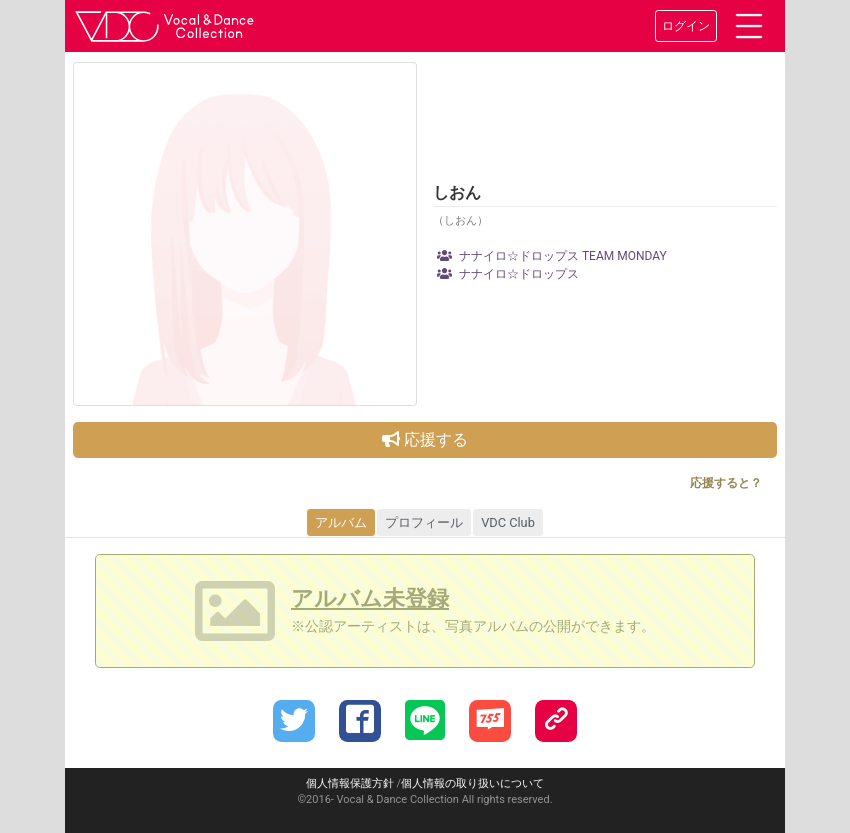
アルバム (341, 522)
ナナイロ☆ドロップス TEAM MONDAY (552, 256)
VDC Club (508, 522)
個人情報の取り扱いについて (472, 783)
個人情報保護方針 (350, 783)
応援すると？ (726, 483)
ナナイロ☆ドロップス (508, 274)
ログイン (686, 26)
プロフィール (424, 522)
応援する (425, 439)
